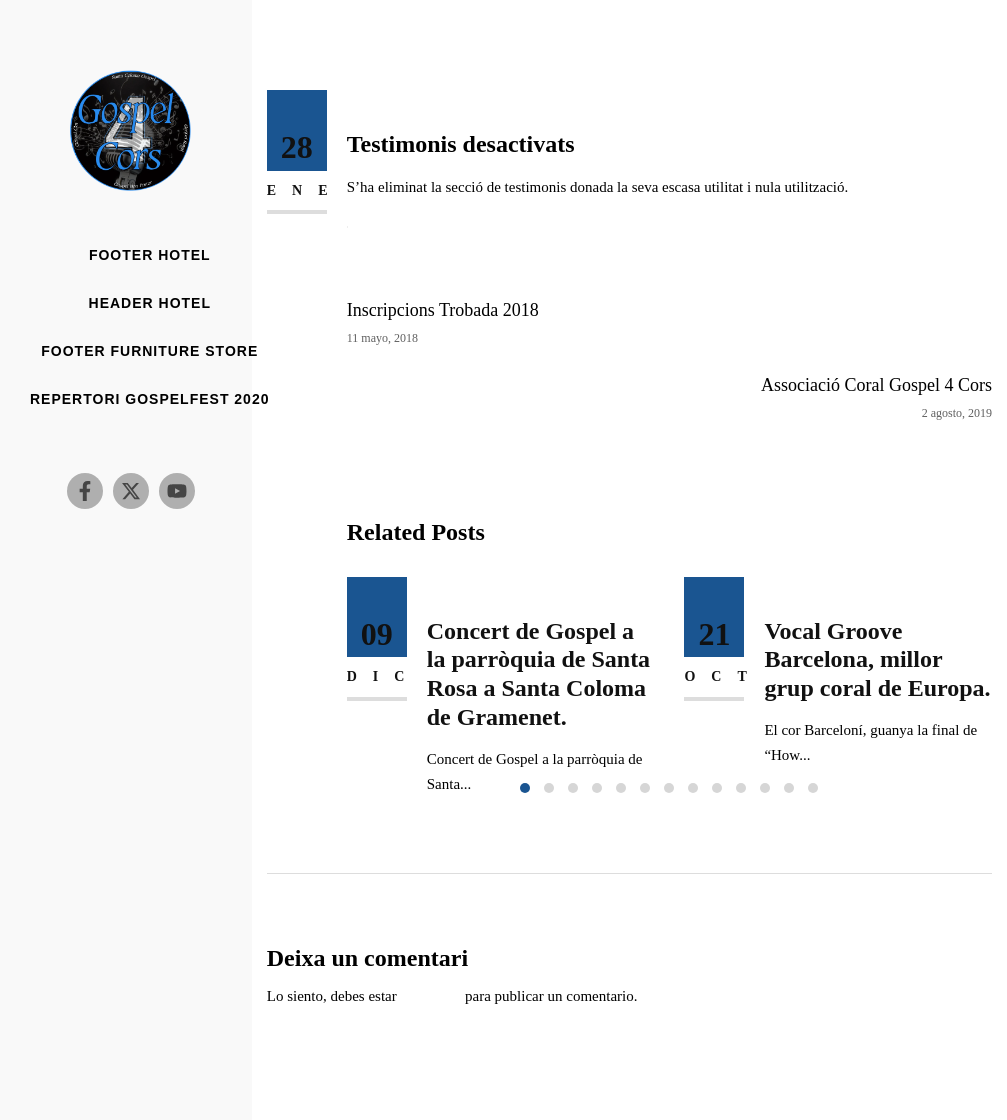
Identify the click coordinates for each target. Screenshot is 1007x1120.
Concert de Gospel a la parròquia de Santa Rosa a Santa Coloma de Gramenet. (538, 674)
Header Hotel (150, 303)
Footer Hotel (150, 255)
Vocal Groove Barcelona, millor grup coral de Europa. (877, 660)
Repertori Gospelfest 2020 (149, 399)
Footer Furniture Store (149, 351)
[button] (525, 788)
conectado (430, 996)
